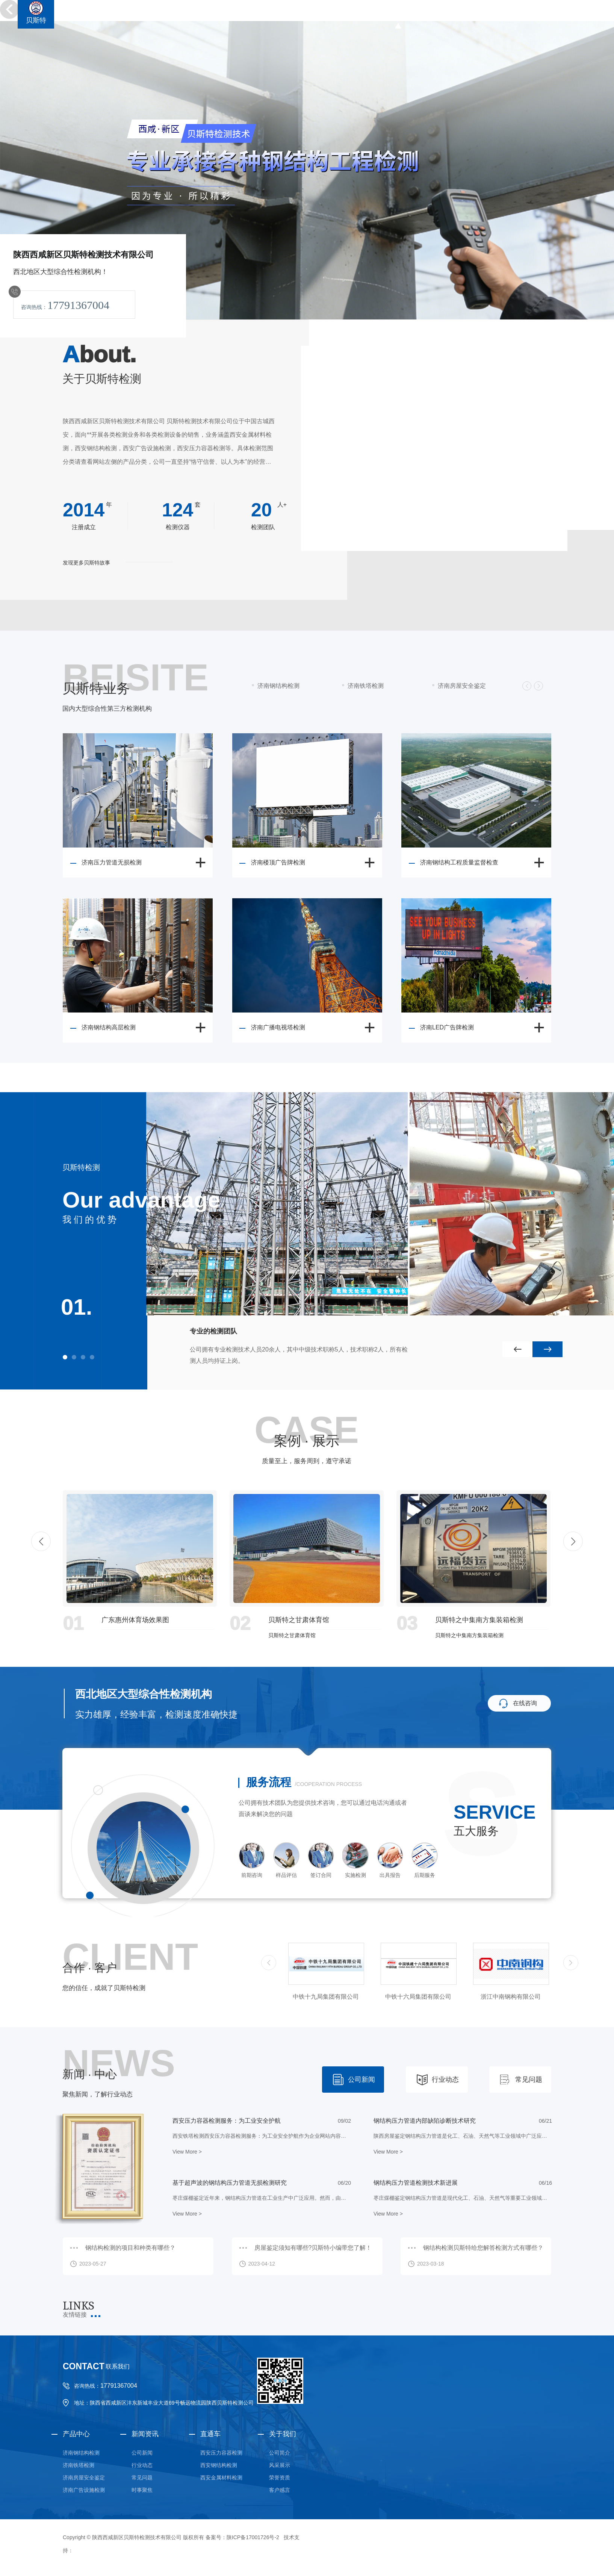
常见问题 (528, 2079)
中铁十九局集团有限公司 (418, 1996)
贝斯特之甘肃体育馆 (298, 1620)
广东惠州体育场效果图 (135, 1620)
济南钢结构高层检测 (109, 1027)
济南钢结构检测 (81, 2453)
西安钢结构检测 (218, 2465)
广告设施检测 (530, 14)
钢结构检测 (443, 14)
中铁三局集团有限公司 (326, 1996)
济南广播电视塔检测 (278, 1027)
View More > (187, 2152)
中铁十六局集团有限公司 (511, 1996)
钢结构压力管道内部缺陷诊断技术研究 (425, 2120)
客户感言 (279, 2490)
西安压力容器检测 (221, 2453)
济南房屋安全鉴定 (84, 2478)
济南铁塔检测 (78, 2465)
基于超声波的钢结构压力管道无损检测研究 (229, 2182)
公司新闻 (361, 2079)
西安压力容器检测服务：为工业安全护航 (226, 2120)
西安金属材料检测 (221, 2478)
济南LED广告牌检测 (447, 1027)
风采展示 (279, 2465)
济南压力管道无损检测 (112, 862)
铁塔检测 (485, 14)
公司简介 (279, 2453)
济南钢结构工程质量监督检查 (459, 862)
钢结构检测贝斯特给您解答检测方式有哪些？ (483, 2248)
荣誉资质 (279, 2478)
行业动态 (445, 2079)
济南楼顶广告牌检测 (278, 862)
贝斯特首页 (398, 14)
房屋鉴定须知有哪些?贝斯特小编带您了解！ (313, 2248)
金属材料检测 (581, 14)
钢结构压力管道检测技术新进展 (416, 2182)
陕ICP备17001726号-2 (253, 2537)
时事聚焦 (142, 2490)
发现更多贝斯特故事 (86, 563)
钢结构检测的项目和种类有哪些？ (130, 2248)
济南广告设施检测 (84, 2490)
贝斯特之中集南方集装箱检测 (479, 1620)
